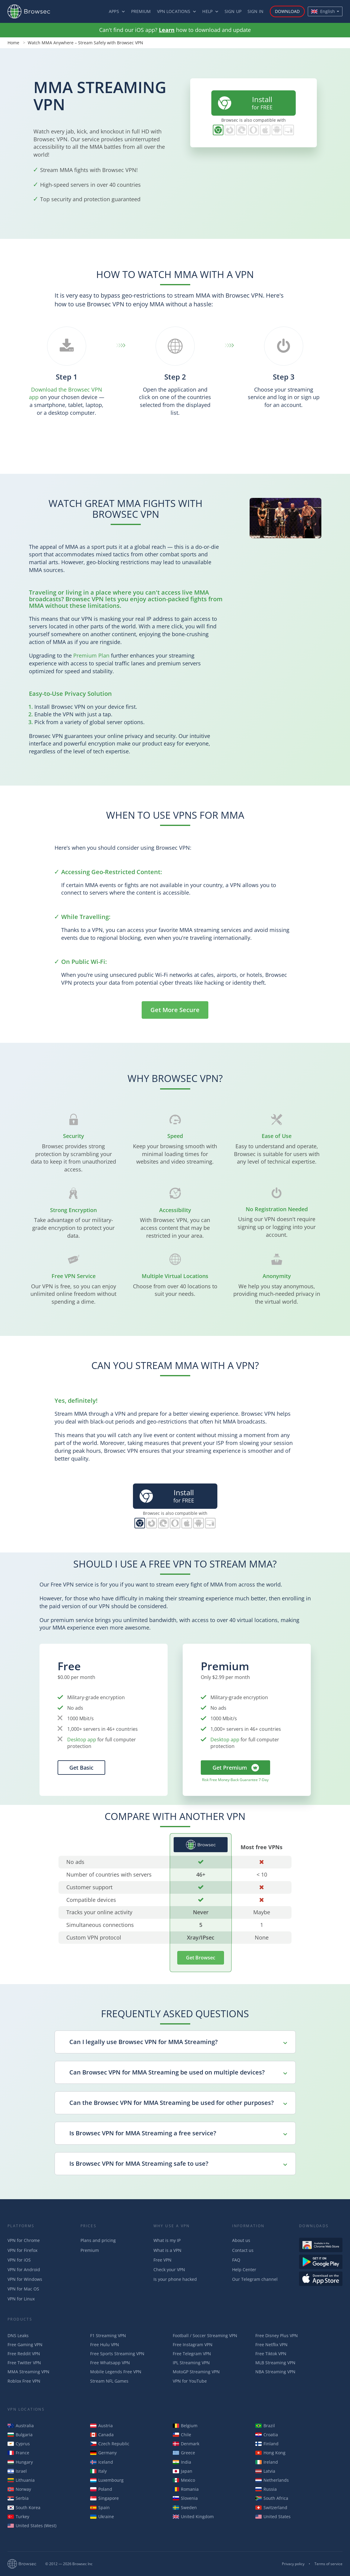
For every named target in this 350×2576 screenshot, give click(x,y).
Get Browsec (200, 1957)
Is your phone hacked (175, 2279)
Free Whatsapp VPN (110, 2362)
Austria (101, 2425)
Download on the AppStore (320, 2278)
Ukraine (102, 2516)
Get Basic (81, 1767)
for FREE (244, 102)
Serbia (18, 2498)
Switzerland (271, 2507)
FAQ (236, 2260)
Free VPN (162, 2260)
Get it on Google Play (320, 2262)
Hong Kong (270, 2453)
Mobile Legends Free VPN (115, 2371)
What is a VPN (167, 2250)
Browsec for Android (277, 130)
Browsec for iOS (265, 130)
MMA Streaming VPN (28, 2371)
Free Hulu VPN (104, 2344)
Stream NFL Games (109, 2381)
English (323, 11)
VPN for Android (24, 2269)
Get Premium (230, 1767)
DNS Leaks (18, 2335)
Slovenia (185, 2498)
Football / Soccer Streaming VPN (205, 2335)
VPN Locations (174, 11)
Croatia (266, 2434)
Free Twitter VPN (24, 2362)
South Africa (271, 2498)
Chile (182, 2434)
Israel (17, 2471)
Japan (182, 2471)
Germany (103, 2453)
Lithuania (21, 2480)
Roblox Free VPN (24, 2381)
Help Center (244, 2269)
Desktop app (81, 1739)
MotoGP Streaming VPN (196, 2371)
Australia (21, 2425)
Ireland (266, 2462)
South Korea (24, 2507)
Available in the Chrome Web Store (320, 2245)
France (18, 2453)
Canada (102, 2434)
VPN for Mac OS (23, 2289)
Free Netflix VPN (271, 2344)
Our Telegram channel (255, 2279)
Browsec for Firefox (230, 130)
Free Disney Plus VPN (276, 2335)
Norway (19, 2489)
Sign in (255, 11)
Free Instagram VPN (193, 2344)
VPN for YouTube (190, 2381)
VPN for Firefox (22, 2250)
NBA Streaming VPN (275, 2371)
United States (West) (32, 2525)
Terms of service (328, 2563)
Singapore (104, 2498)
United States (273, 2516)
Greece (184, 2453)
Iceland (101, 2462)
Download (287, 11)
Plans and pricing (98, 2240)
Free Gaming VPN (25, 2344)
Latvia (265, 2471)
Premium (141, 11)
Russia (266, 2489)
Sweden (185, 2507)
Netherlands (272, 2480)
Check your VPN (169, 2269)
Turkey (18, 2516)
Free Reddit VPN (24, 2353)
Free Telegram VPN (192, 2353)
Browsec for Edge (241, 130)
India (182, 2462)
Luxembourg (107, 2480)
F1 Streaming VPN (108, 2335)
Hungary (20, 2462)
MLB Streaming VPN (275, 2362)
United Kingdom (193, 2516)
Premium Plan (91, 655)
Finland (267, 2443)
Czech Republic (109, 2443)
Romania (186, 2489)
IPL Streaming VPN (191, 2362)
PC (288, 130)
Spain (100, 2507)
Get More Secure (175, 1010)
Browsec (34, 11)
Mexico (184, 2480)
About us (241, 2240)
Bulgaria (20, 2434)
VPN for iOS (19, 2260)
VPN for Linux (21, 2299)
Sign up (233, 11)
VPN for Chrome (24, 2240)
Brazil (265, 2425)
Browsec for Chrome (218, 130)
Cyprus (19, 2443)
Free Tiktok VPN (270, 2353)
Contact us (243, 2250)
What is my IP (167, 2240)
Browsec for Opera (253, 130)
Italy (98, 2471)
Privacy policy (293, 2563)
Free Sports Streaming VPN (117, 2353)
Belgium (185, 2425)
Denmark (186, 2443)
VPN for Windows (25, 2279)
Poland (101, 2489)
